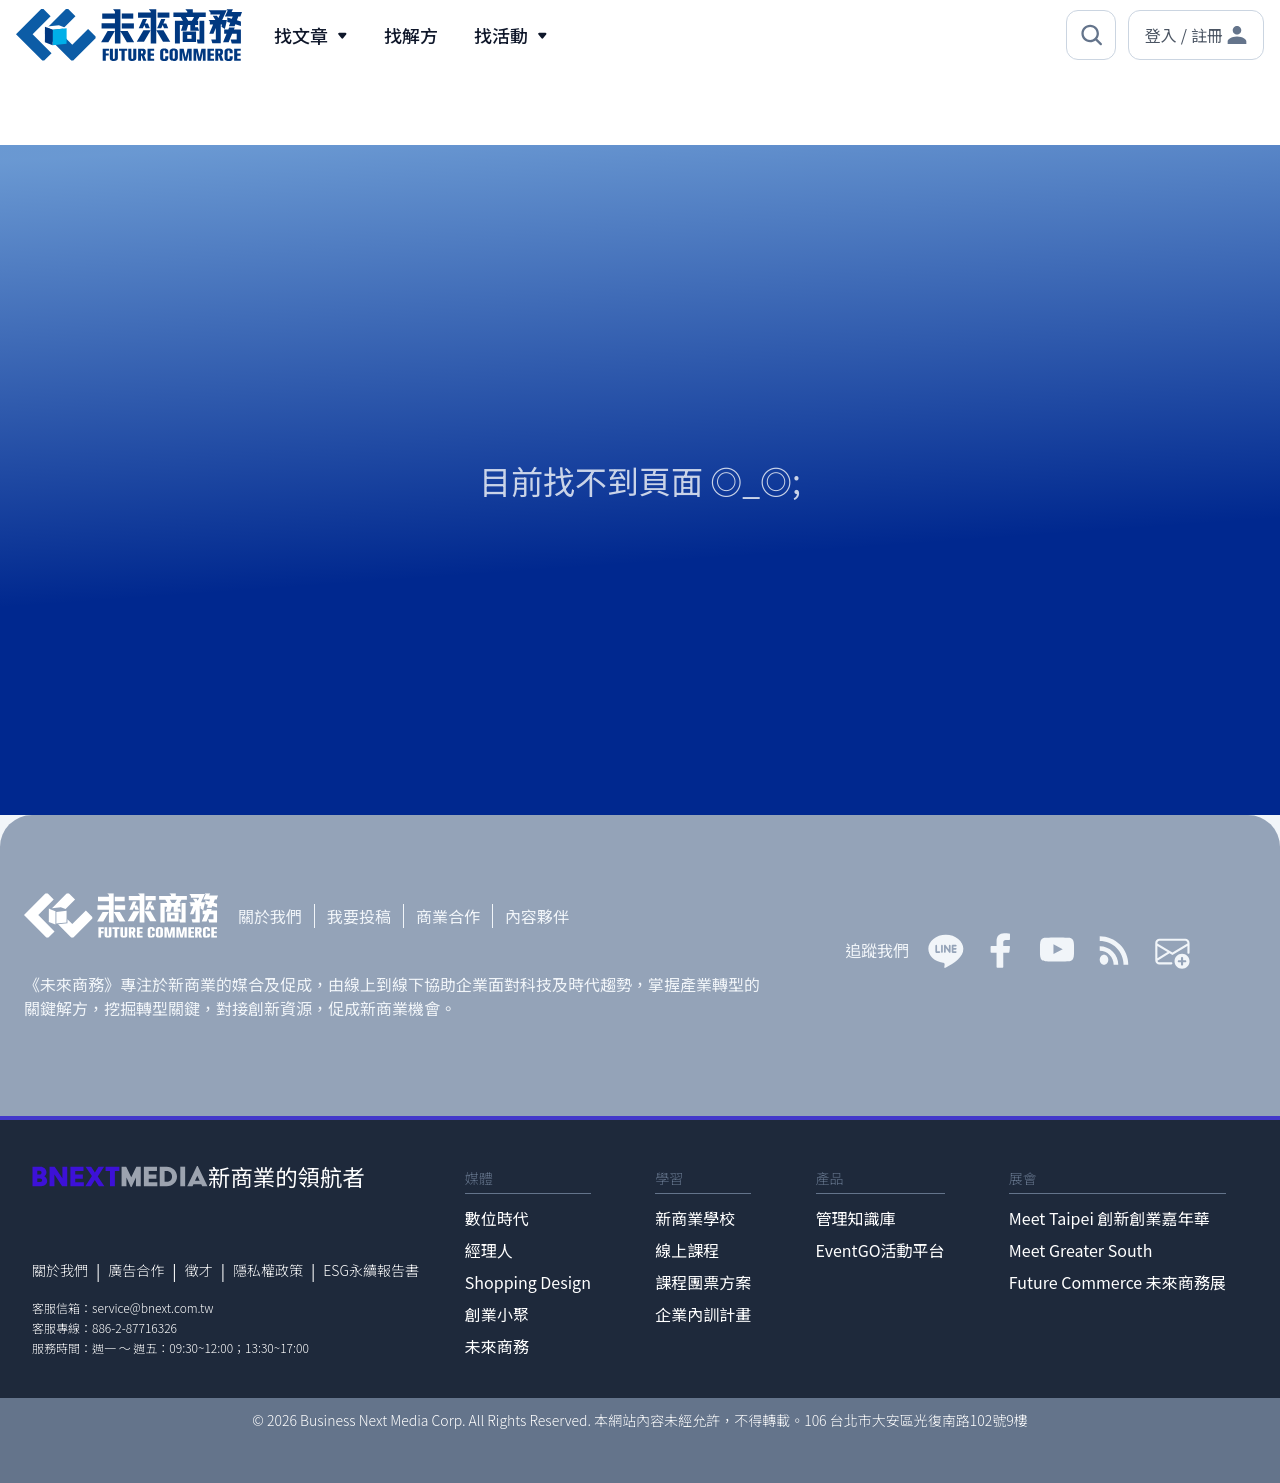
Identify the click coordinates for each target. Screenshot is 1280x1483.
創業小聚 (497, 1314)
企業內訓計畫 (703, 1314)
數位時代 (497, 1218)
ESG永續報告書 (371, 1270)
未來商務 (497, 1346)
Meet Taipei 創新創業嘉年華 (1109, 1218)
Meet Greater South (1080, 1250)
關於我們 (270, 916)
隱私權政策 (268, 1270)
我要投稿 (359, 916)
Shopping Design (528, 1282)
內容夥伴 (537, 916)
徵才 (199, 1270)
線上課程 (687, 1250)
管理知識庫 (856, 1218)
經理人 (489, 1250)
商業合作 (448, 916)
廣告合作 (136, 1270)
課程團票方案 (703, 1282)
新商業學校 (695, 1218)
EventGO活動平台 (880, 1250)
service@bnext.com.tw (153, 1307)
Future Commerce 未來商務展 (1117, 1282)
